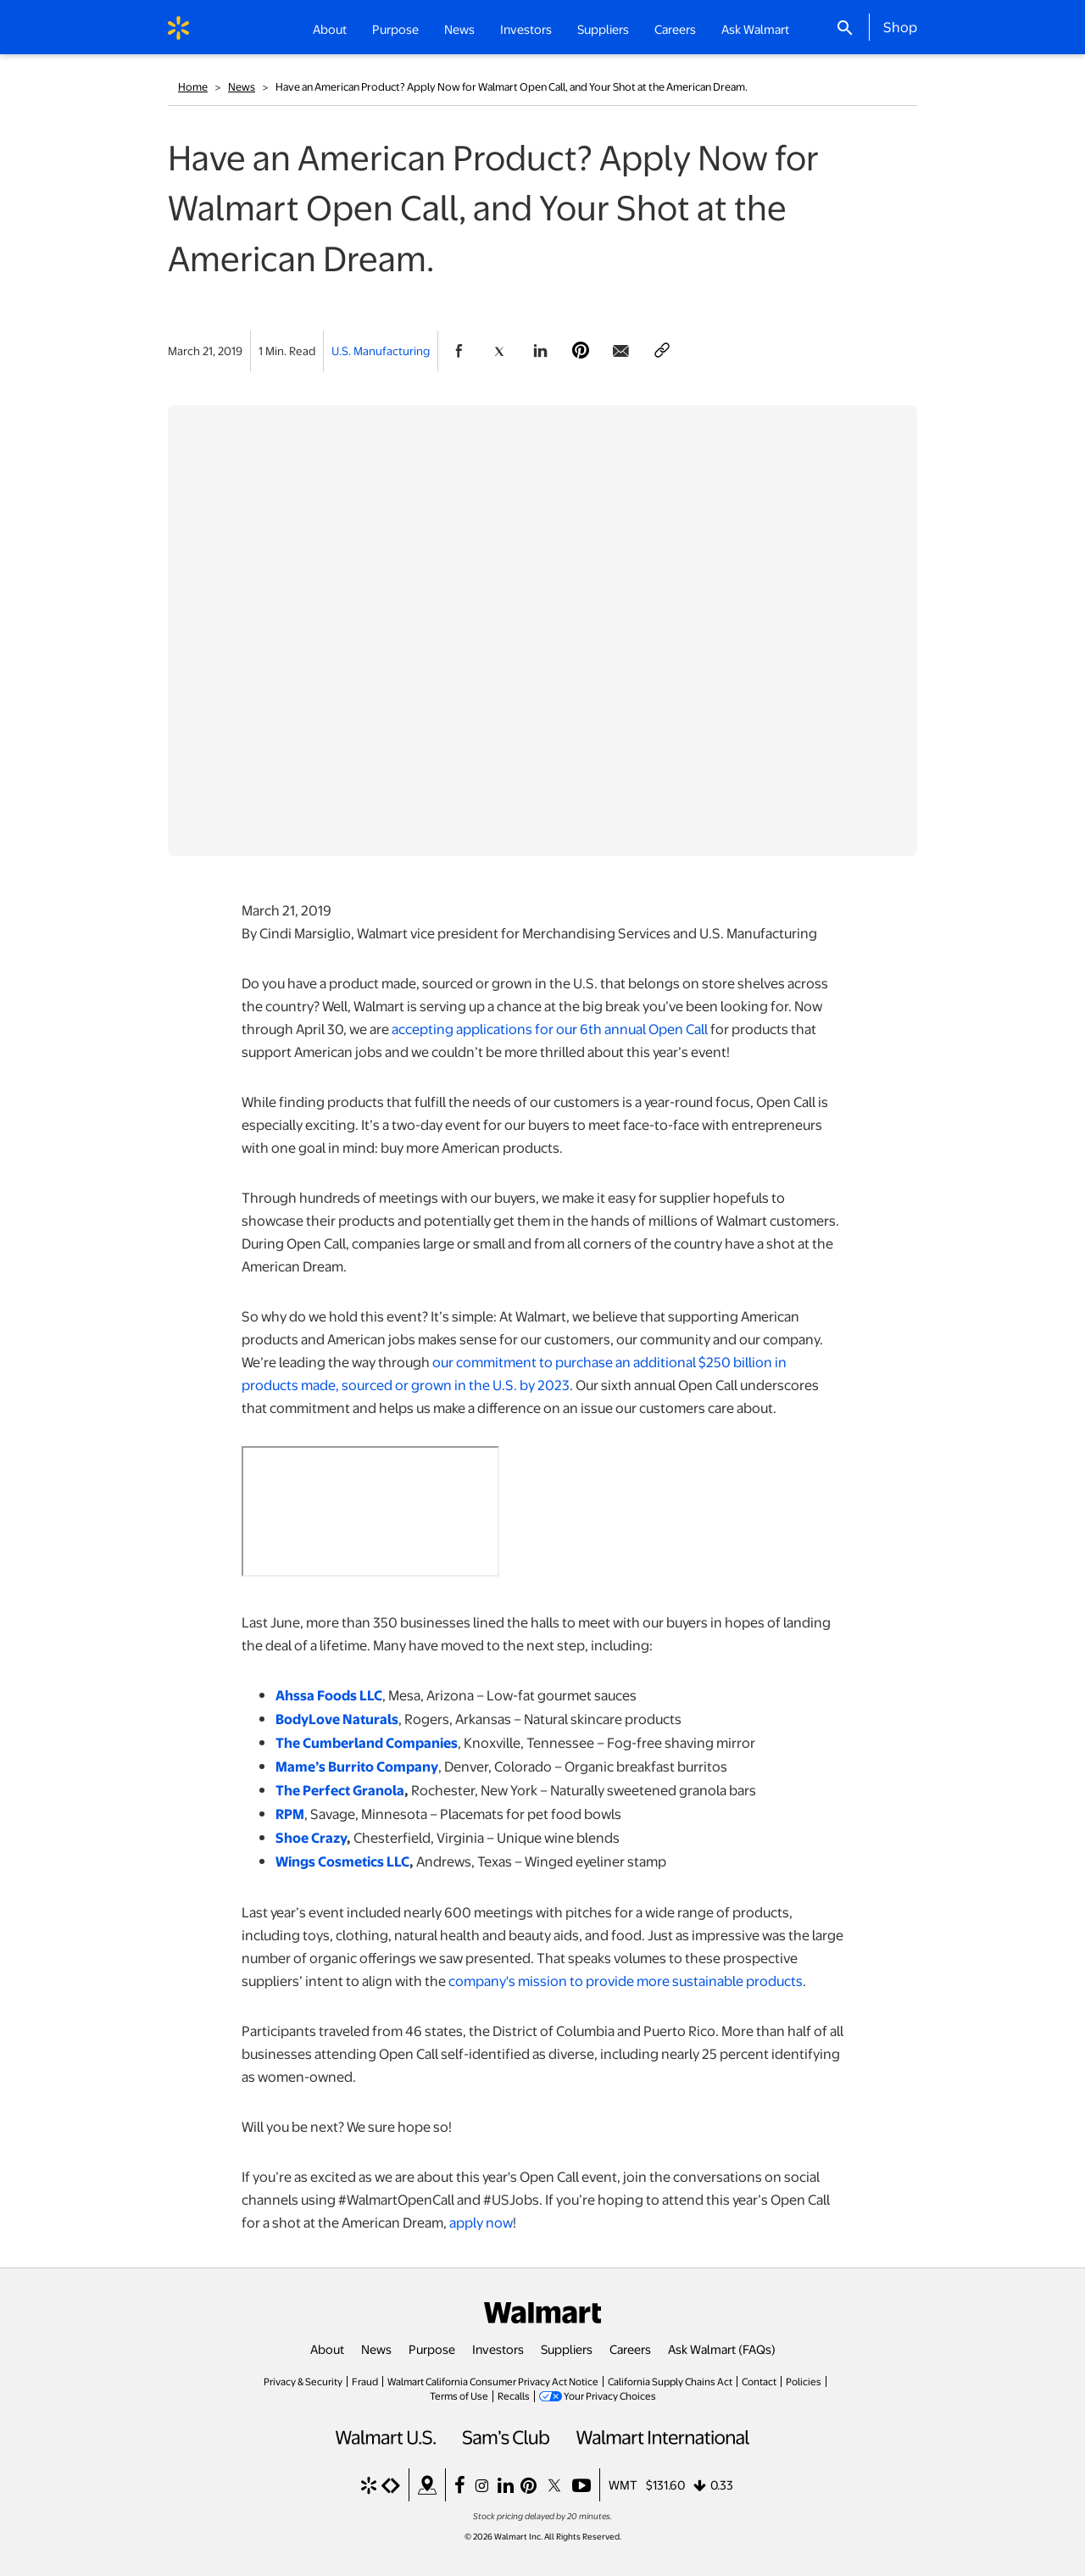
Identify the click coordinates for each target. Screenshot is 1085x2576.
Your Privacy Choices (610, 2395)
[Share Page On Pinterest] (580, 351)
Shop (900, 26)
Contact (759, 2381)
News (241, 86)
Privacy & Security (303, 2381)
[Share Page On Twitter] (499, 351)
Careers (675, 28)
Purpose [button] (395, 28)
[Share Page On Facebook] (458, 351)
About (327, 2348)
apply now (481, 2222)
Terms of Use (459, 2395)
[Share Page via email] (621, 351)
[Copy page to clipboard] (662, 351)
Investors (498, 2348)
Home (193, 86)
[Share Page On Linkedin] (540, 351)
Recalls (514, 2395)
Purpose (432, 2348)
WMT (623, 2484)
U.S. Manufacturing (380, 350)
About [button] (330, 28)
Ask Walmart (755, 28)
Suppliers (567, 2348)
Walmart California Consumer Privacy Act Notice (492, 2381)
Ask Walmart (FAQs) (722, 2348)
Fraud (365, 2381)
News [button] (459, 28)
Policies (803, 2381)
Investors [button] (526, 28)
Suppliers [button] (603, 28)
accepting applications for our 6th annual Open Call (550, 1028)
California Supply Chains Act (670, 2381)
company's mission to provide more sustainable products (625, 1980)
